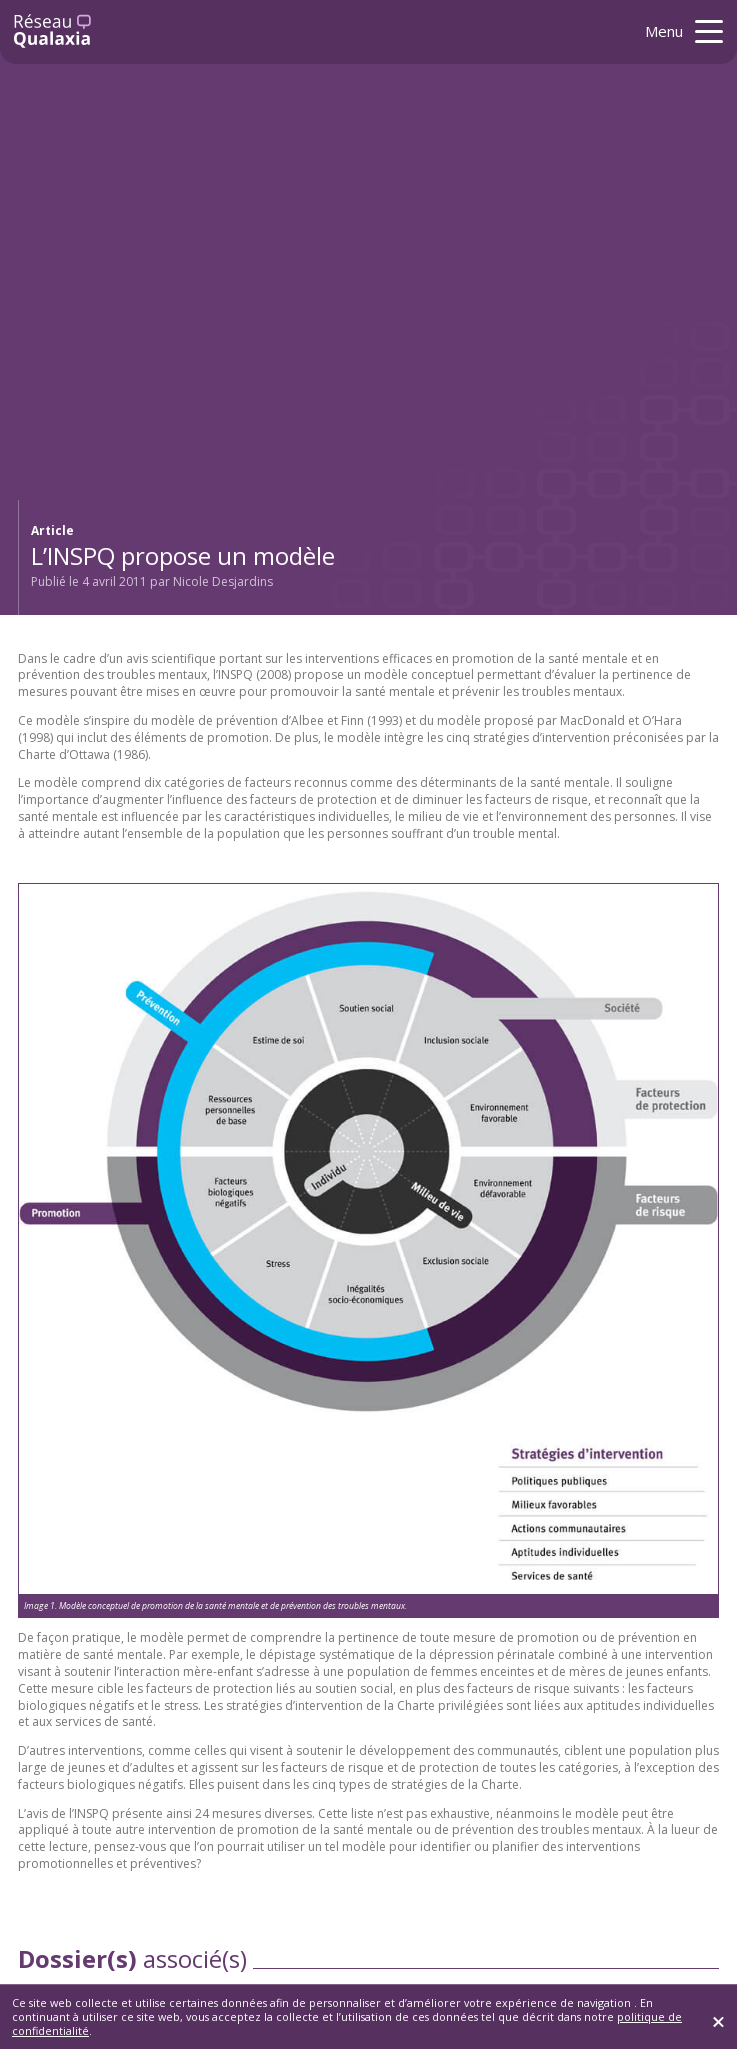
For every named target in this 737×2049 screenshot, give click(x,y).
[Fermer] (718, 2021)
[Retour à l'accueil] (52, 31)
